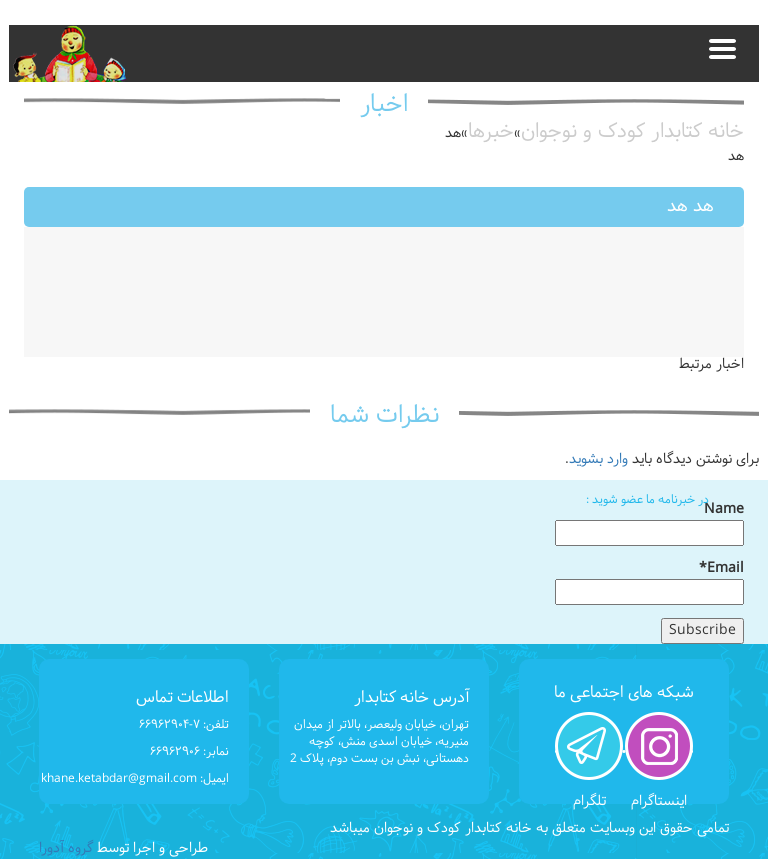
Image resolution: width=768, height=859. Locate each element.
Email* (649, 582)
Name (649, 523)
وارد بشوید (598, 459)
